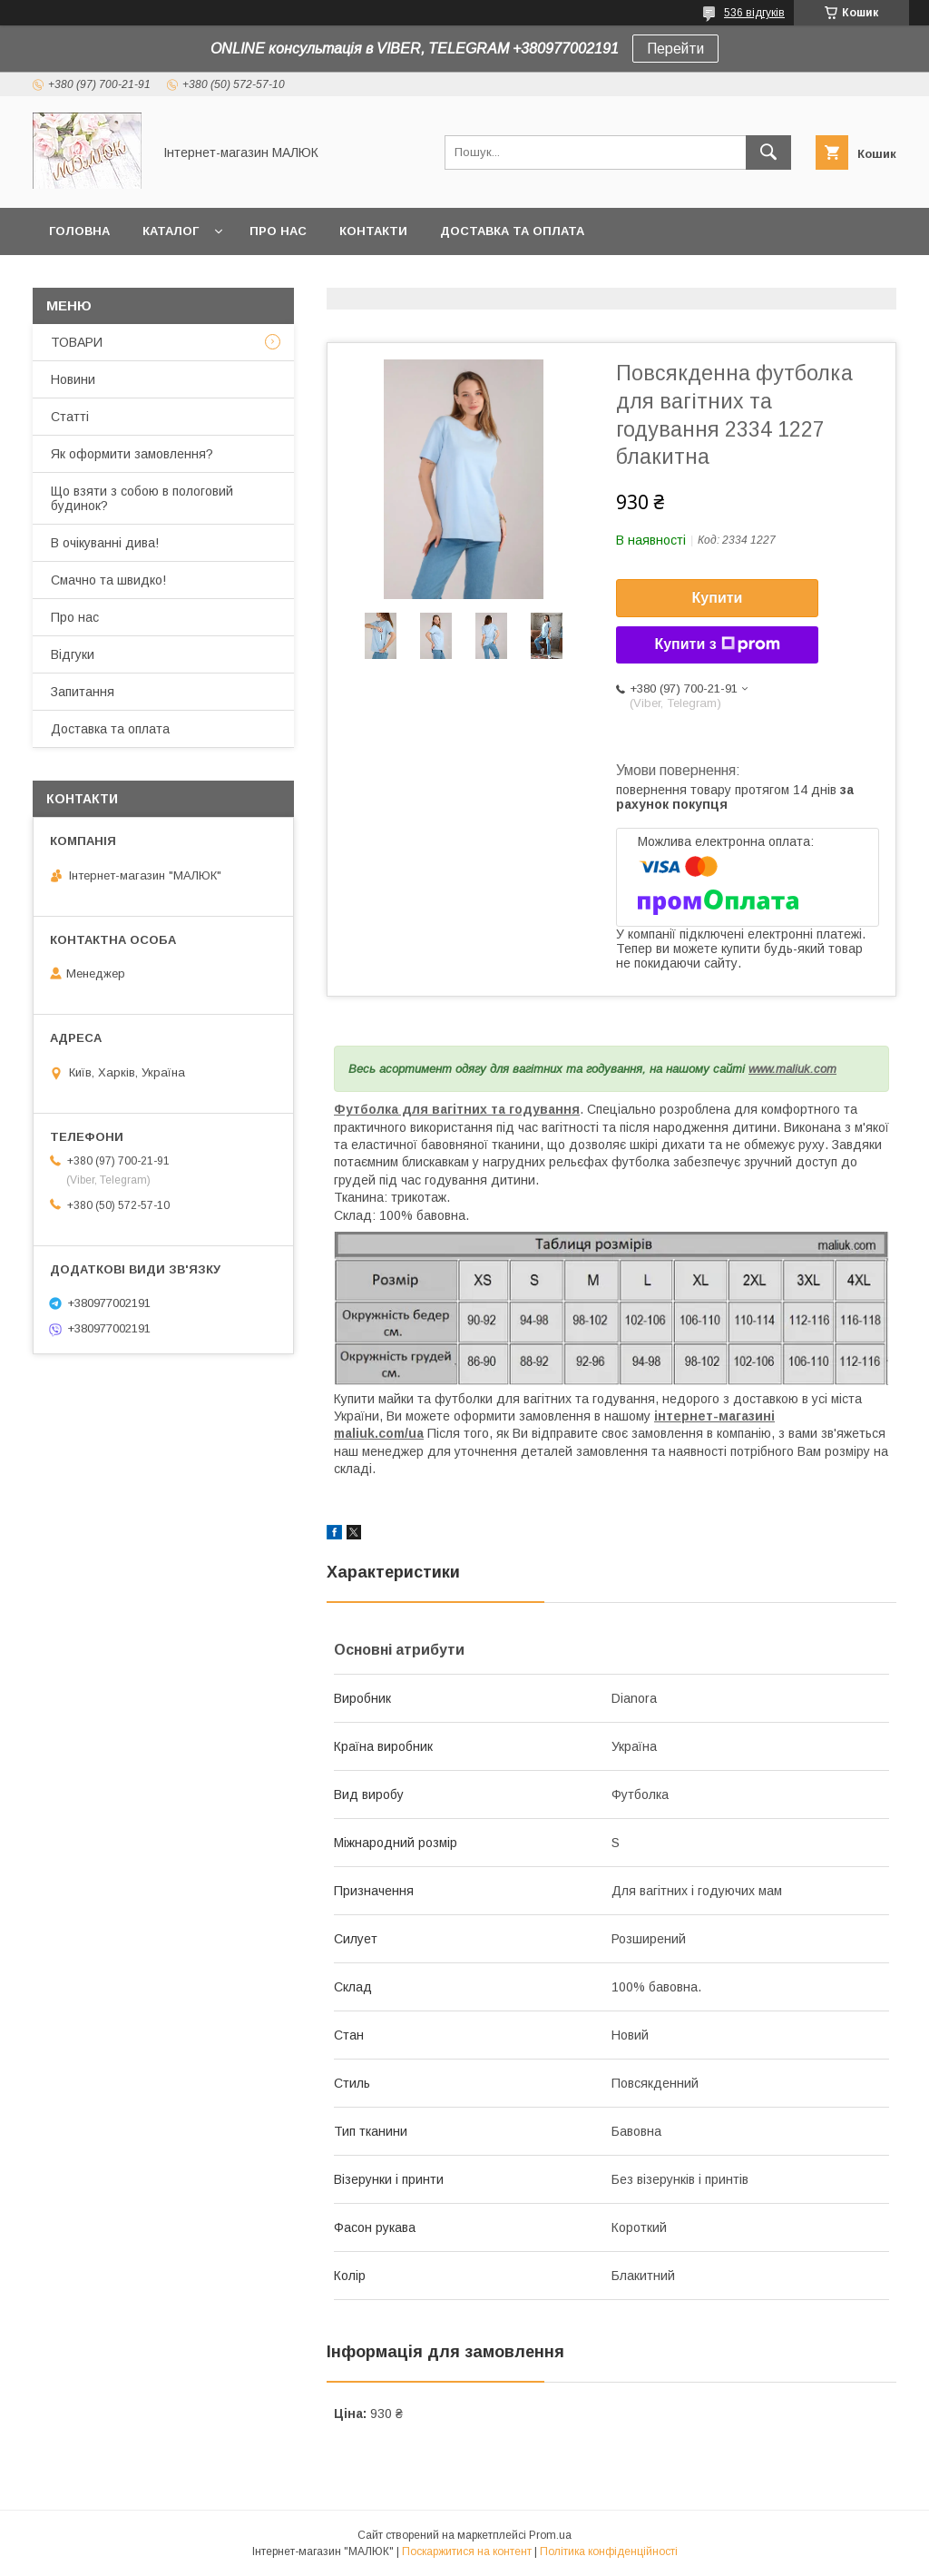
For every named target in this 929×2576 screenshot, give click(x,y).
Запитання (82, 691)
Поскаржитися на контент (467, 2551)
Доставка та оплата (512, 231)
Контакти (373, 231)
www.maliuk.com (792, 1069)
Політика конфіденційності (609, 2551)
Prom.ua (550, 2535)
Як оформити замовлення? (132, 454)
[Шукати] (768, 152)
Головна (79, 231)
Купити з (716, 644)
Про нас (278, 231)
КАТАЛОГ (170, 231)
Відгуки (72, 654)
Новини (73, 379)
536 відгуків (754, 12)
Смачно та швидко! (108, 580)
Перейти (675, 48)
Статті (70, 416)
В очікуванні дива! (105, 543)
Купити (717, 597)
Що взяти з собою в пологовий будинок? (142, 498)
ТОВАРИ (77, 342)
